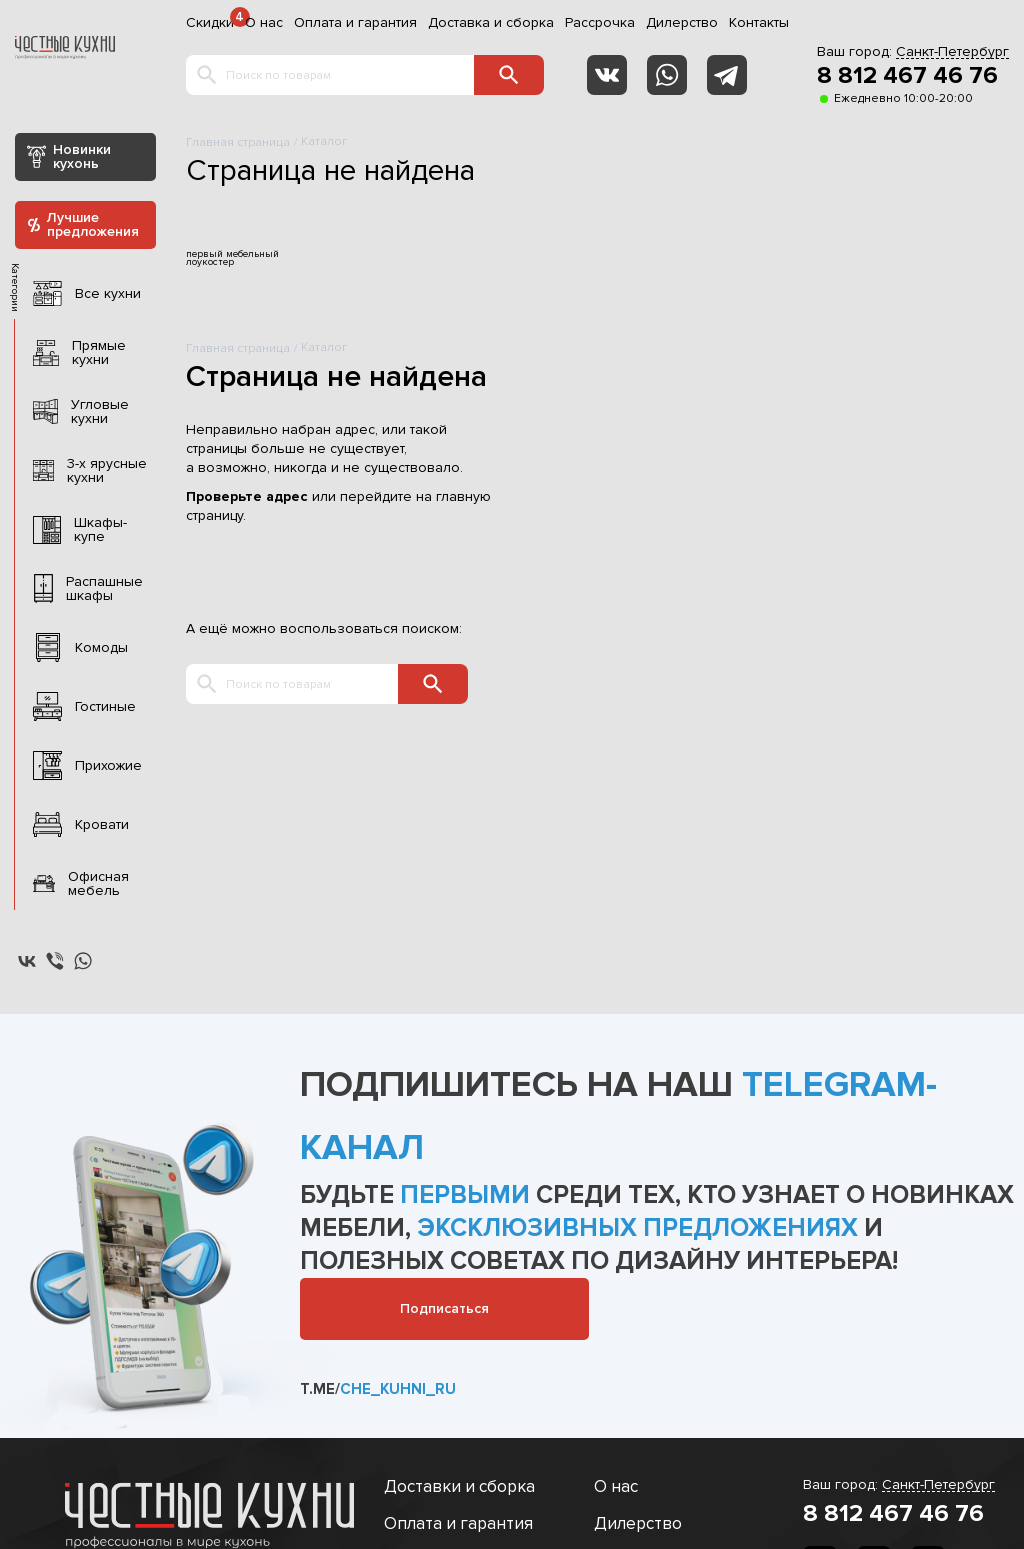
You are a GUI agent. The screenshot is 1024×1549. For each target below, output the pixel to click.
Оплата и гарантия (355, 23)
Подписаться (444, 1308)
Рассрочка (600, 23)
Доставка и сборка (491, 23)
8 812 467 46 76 (907, 76)
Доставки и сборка (459, 1486)
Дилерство (682, 23)
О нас (264, 23)
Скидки (210, 23)
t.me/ (378, 1389)
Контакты (759, 23)
